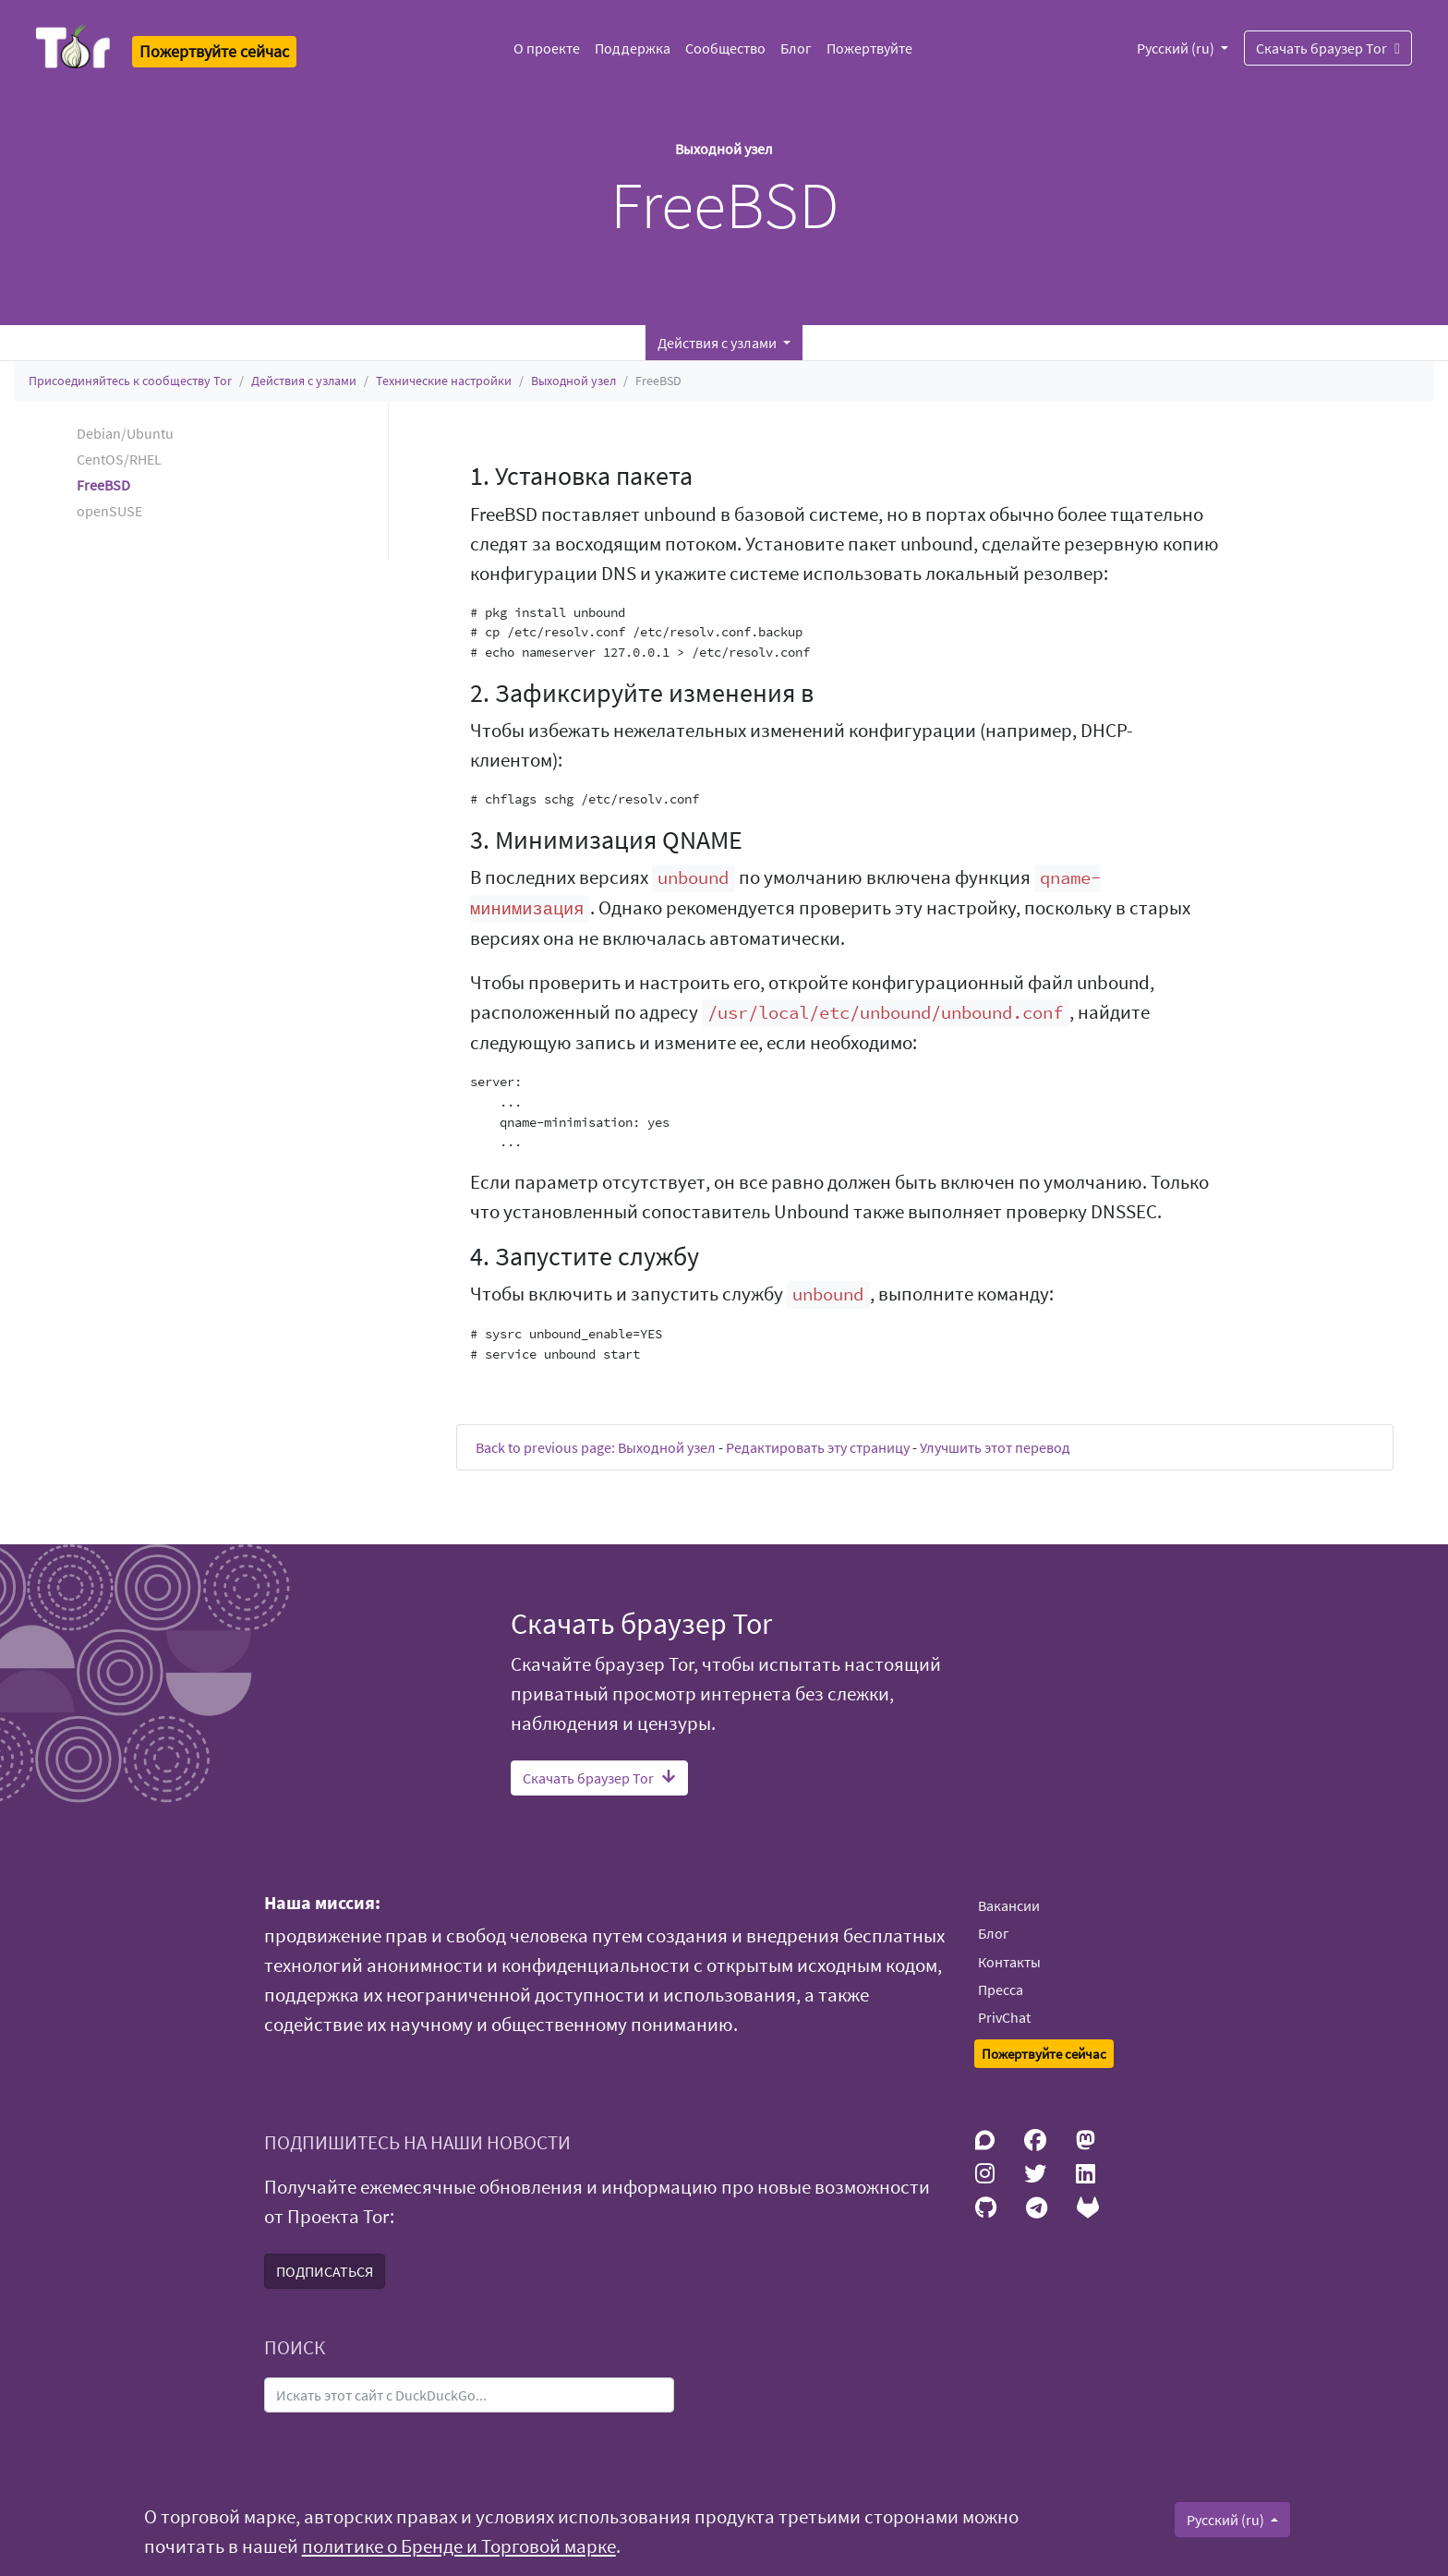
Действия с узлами (303, 380)
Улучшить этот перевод (995, 1447)
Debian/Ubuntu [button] (125, 433)
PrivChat (1004, 2017)
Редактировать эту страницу (818, 1447)
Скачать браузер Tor (1328, 47)
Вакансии (1009, 1905)
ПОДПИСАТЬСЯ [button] (324, 2271)
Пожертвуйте (869, 48)
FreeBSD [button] (103, 485)
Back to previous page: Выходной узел (596, 1447)
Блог (796, 48)
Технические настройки (444, 380)
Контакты (1009, 1962)
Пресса (1000, 1989)
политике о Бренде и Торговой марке (459, 2546)
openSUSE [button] (109, 511)
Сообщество (725, 48)
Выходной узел (573, 380)
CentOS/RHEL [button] (119, 459)
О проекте (546, 48)
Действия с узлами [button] (718, 342)
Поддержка (632, 48)
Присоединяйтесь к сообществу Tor (130, 380)
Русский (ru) (1177, 48)
